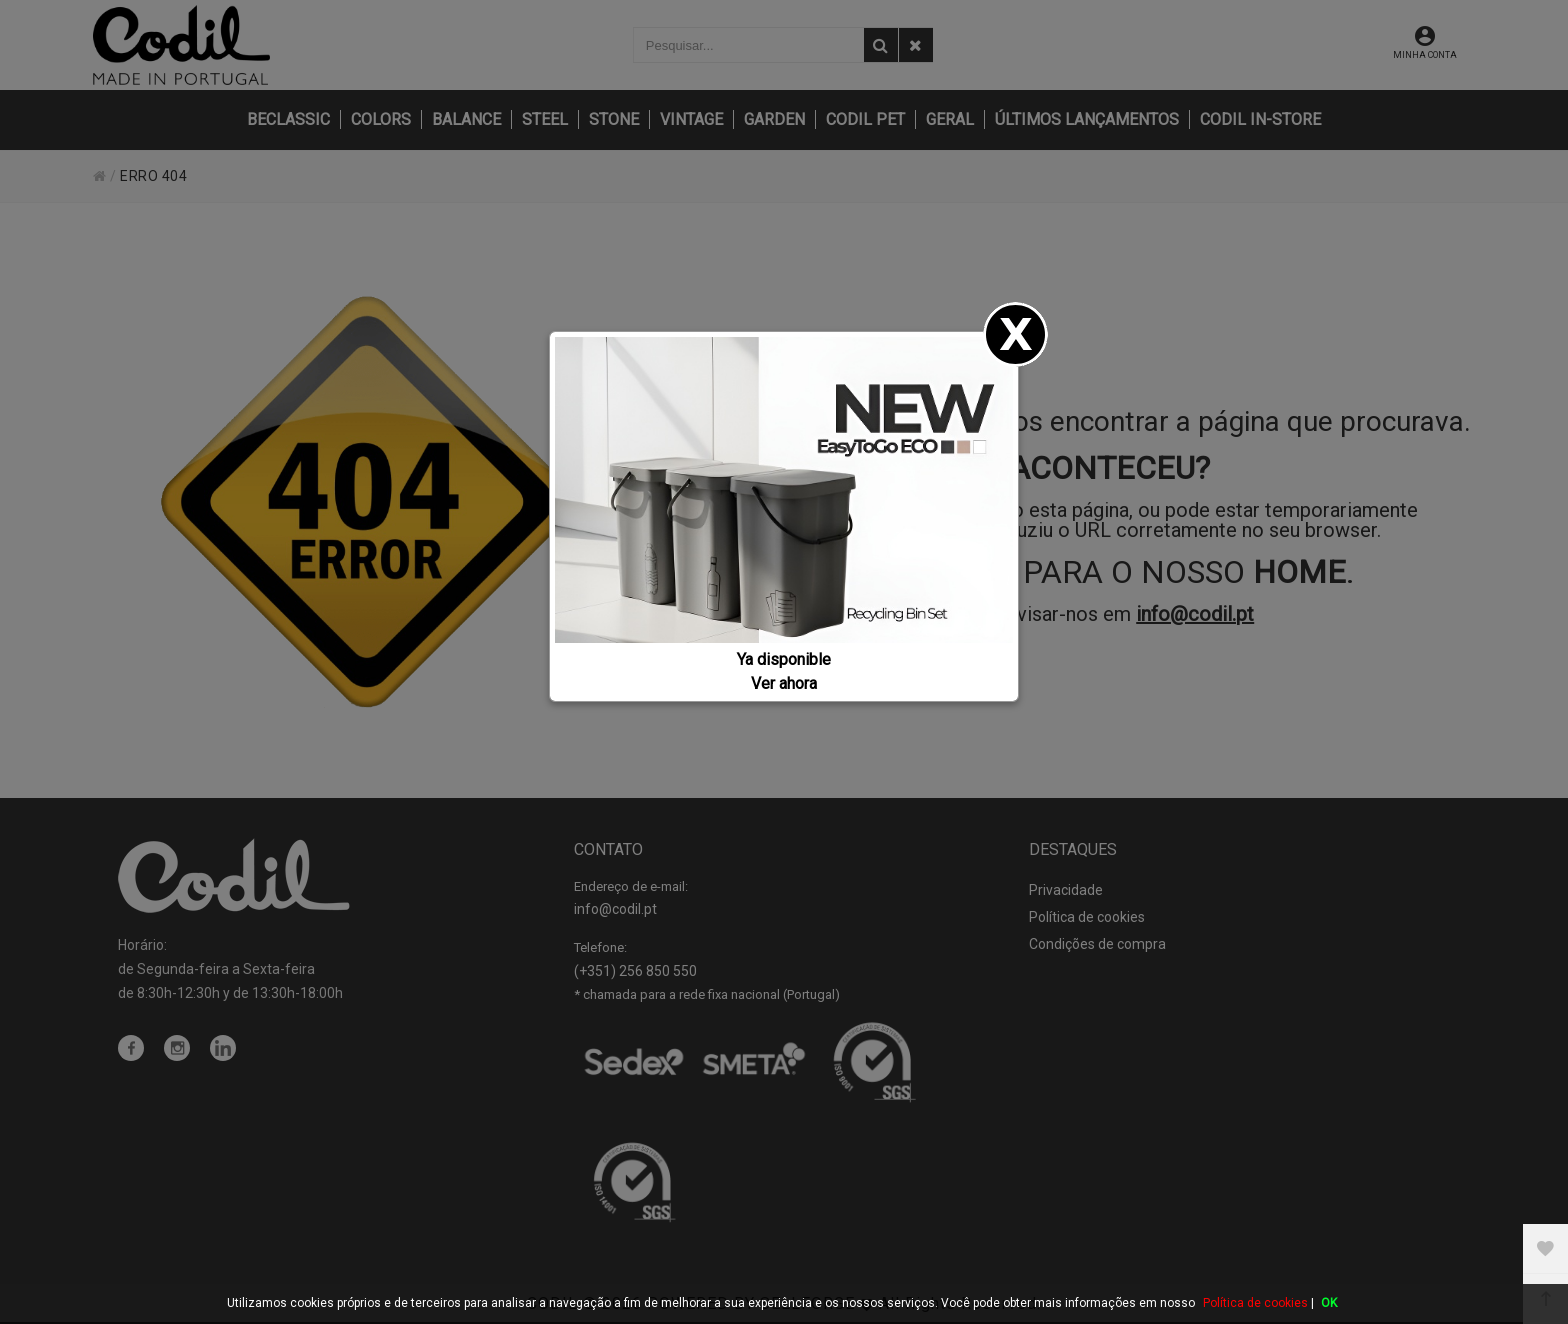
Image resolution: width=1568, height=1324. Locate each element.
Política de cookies (1255, 1303)
